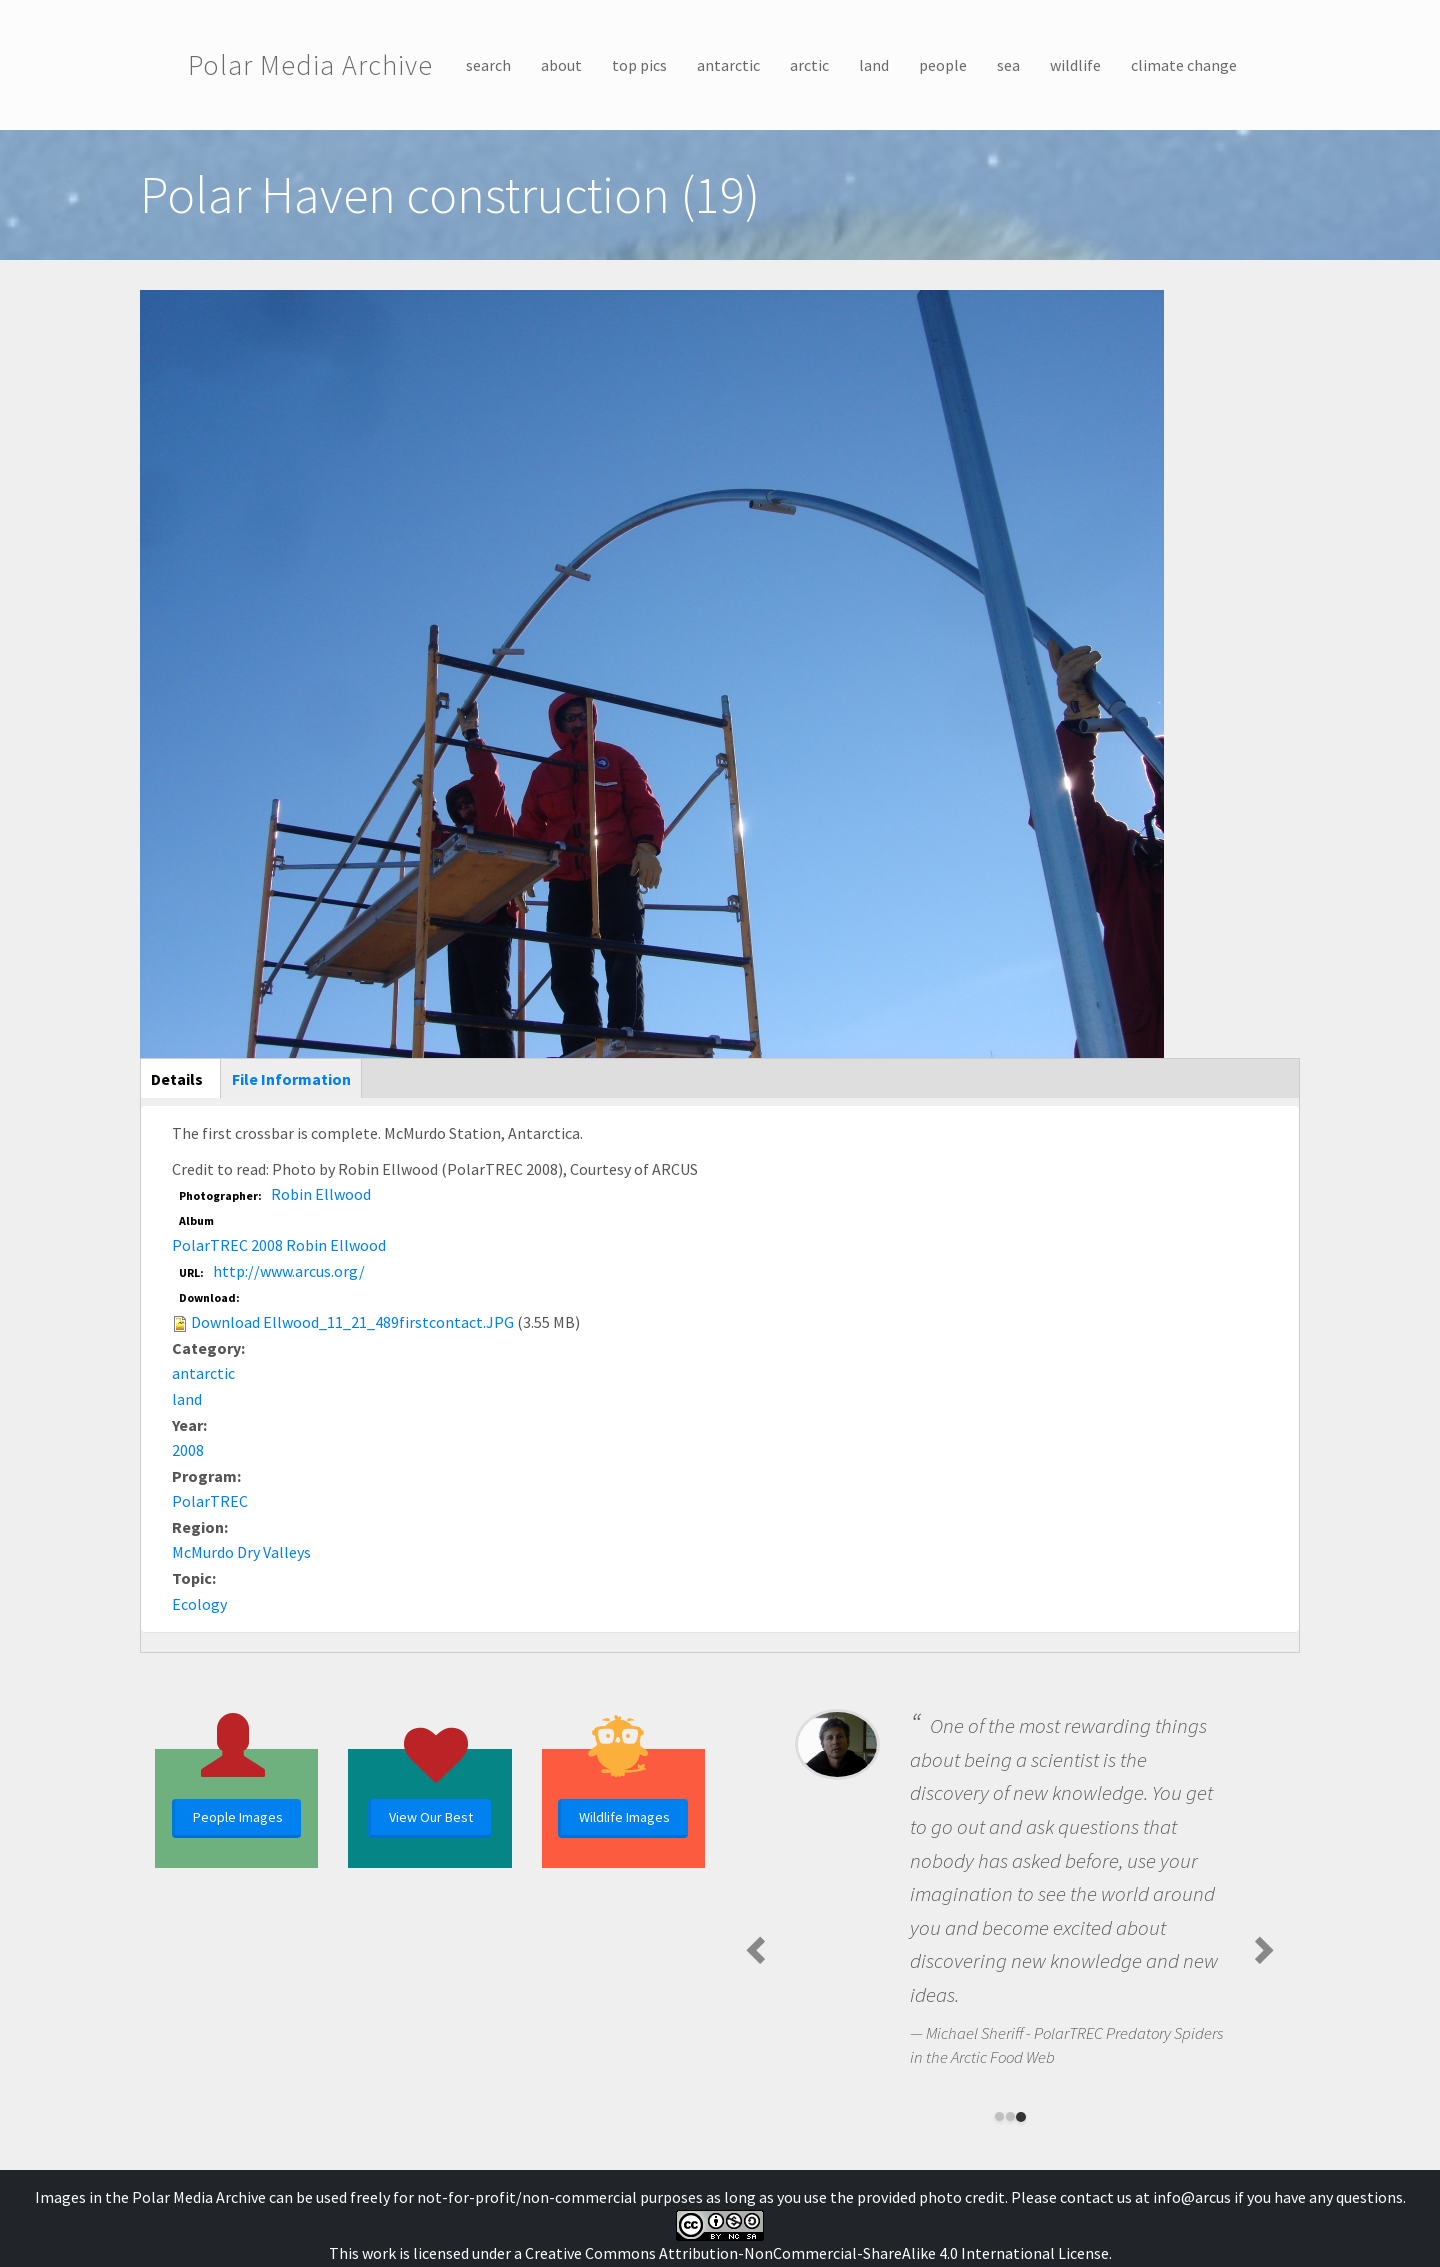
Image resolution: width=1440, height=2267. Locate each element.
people (943, 65)
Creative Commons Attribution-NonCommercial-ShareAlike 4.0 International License (817, 2253)
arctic (809, 65)
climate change (1184, 65)
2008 (188, 1450)
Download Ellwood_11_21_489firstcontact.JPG (352, 1322)
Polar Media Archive (310, 65)
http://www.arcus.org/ (289, 1271)
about (561, 65)
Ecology (199, 1604)
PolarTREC (210, 1501)
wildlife (1075, 65)
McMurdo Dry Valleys (241, 1552)
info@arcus (1192, 2197)
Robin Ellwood (321, 1194)
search (488, 65)
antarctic (728, 65)
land (874, 65)
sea (1008, 65)
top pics (639, 65)
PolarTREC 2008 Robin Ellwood (279, 1245)
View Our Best (431, 1817)
